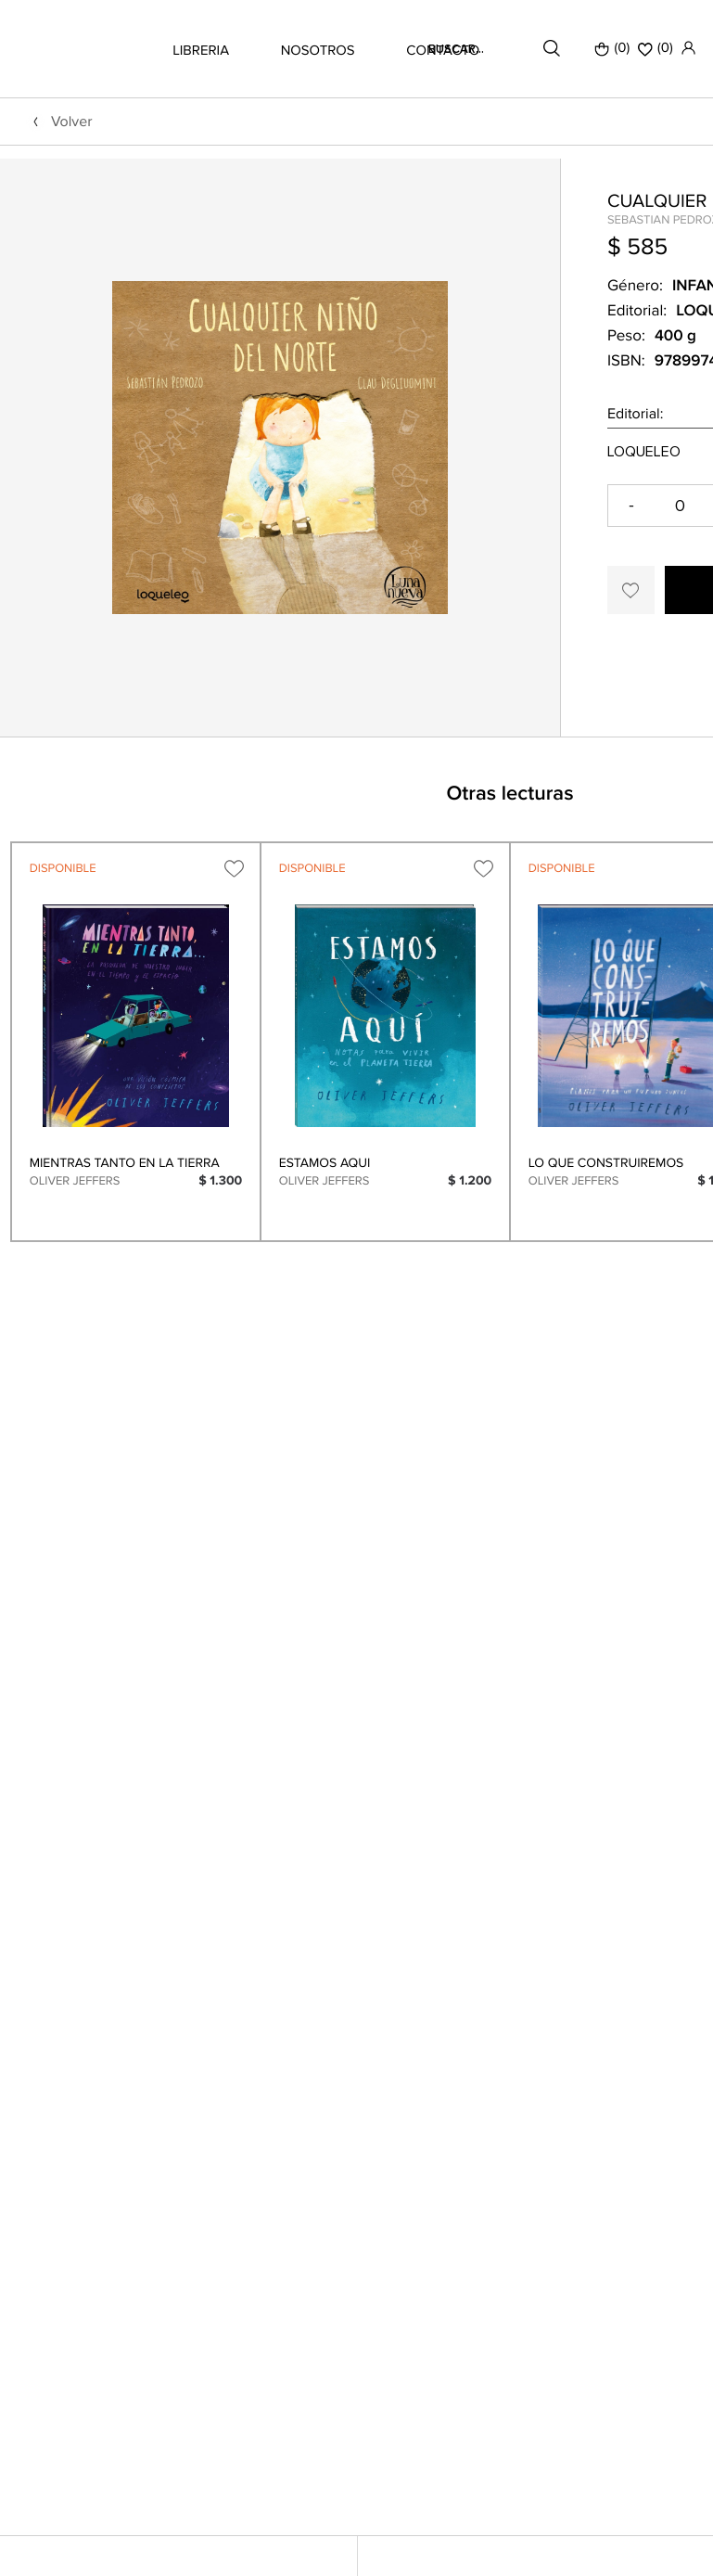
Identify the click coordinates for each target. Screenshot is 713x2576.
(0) (612, 48)
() (655, 48)
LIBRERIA (200, 51)
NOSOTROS (318, 51)
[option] (280, 516)
